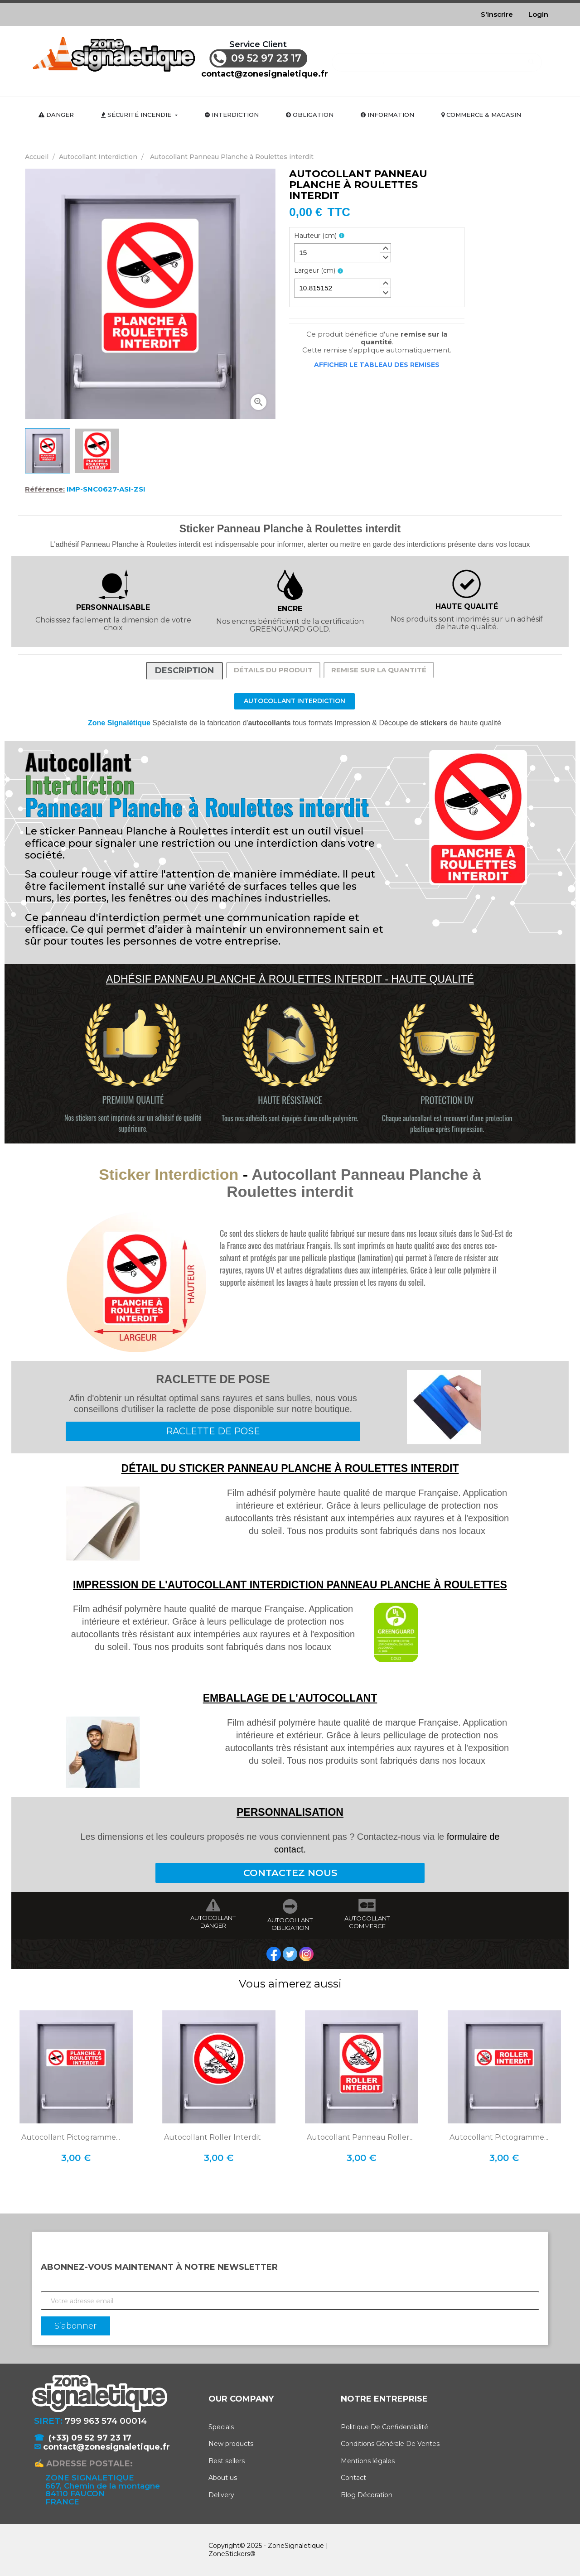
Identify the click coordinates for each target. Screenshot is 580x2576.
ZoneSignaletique (296, 2546)
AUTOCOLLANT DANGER (213, 1922)
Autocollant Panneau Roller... (360, 2137)
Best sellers (226, 2461)
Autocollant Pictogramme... (70, 2137)
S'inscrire (497, 14)
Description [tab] (184, 670)
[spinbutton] (343, 253)
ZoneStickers (229, 2554)
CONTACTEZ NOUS (290, 1872)
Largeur (314, 271)
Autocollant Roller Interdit (212, 2137)
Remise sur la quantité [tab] (378, 670)
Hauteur (315, 236)
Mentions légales (368, 2461)
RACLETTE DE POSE (213, 1431)
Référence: (45, 489)
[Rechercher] (436, 57)
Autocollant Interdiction (294, 701)
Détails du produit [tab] (273, 670)
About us (222, 2478)
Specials (221, 2427)
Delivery (221, 2495)
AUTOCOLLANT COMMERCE (367, 1922)
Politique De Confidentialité (384, 2427)
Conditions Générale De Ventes (390, 2444)
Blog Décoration (366, 2495)
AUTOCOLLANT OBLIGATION (290, 1924)
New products (230, 2444)
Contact (353, 2478)
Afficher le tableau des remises (377, 365)
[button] (385, 248)
